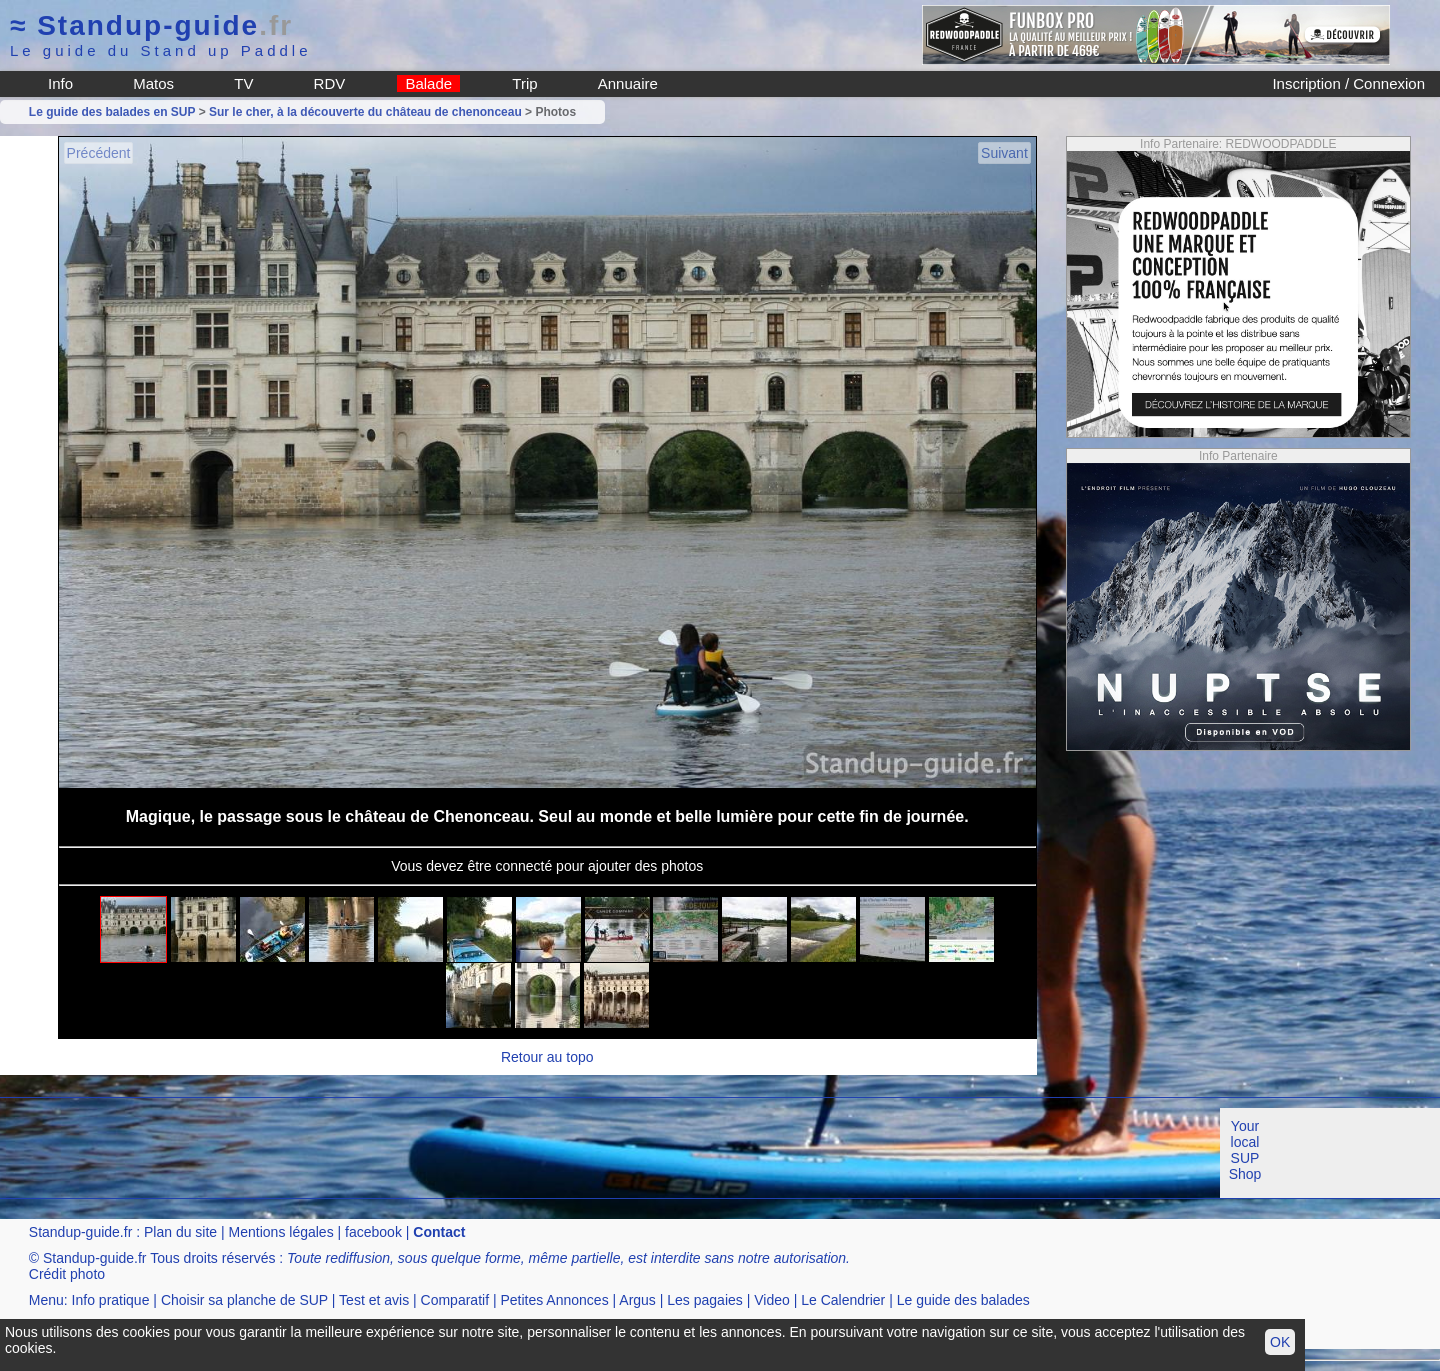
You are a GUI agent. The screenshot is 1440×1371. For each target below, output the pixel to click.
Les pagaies (705, 1300)
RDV (330, 83)
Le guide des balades (963, 1300)
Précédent (99, 153)
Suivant (1004, 153)
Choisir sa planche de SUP (244, 1300)
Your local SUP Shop (1245, 1150)
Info (60, 83)
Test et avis (374, 1300)
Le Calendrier (843, 1300)
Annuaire (628, 83)
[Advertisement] (364, 1153)
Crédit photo (67, 1274)
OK (1280, 1342)
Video (772, 1300)
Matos (153, 83)
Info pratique (111, 1300)
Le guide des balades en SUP (112, 112)
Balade (428, 83)
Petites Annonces (554, 1300)
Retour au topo (547, 1057)
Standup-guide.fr (81, 1232)
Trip (524, 83)
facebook (373, 1232)
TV (243, 83)
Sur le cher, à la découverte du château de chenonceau (365, 112)
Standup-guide (151, 25)
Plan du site (180, 1232)
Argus (637, 1300)
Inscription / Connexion (1348, 83)
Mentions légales (281, 1232)
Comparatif (455, 1300)
